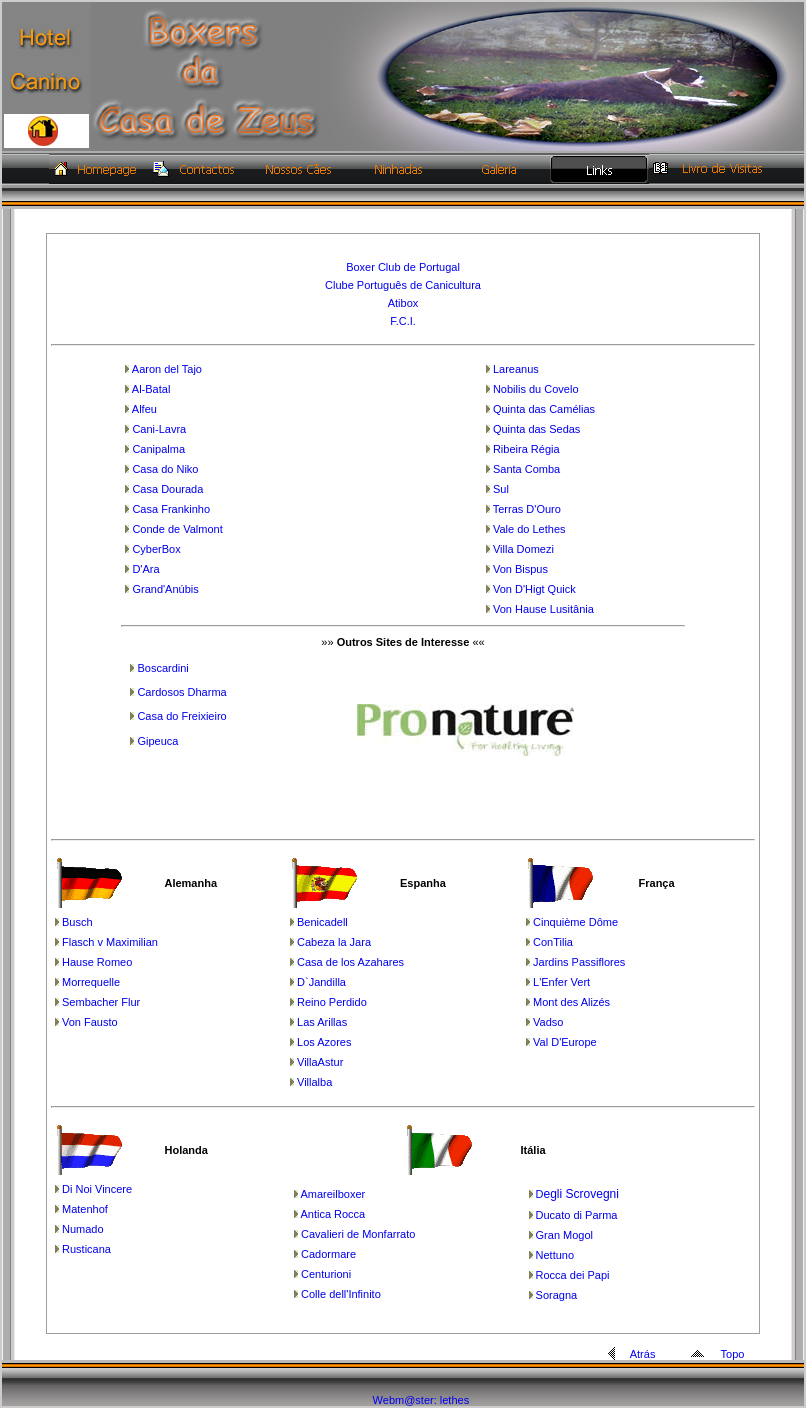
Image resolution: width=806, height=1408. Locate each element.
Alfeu (144, 409)
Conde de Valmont (177, 529)
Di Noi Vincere (97, 1189)
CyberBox (156, 549)
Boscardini (162, 668)
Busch (77, 922)
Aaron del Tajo (167, 369)
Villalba (314, 1082)
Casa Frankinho (171, 509)
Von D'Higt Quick (534, 589)
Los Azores (324, 1042)
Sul (501, 489)
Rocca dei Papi (573, 1275)
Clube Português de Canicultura (403, 285)
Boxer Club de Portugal (403, 267)
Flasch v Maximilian (110, 942)
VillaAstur (320, 1062)
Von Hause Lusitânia (543, 609)
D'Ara (145, 569)
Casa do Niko (165, 469)
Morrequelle (91, 982)
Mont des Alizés (571, 1002)
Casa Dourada (167, 489)
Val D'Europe (565, 1042)
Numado (83, 1229)
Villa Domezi (523, 549)
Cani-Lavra (159, 429)
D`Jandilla (321, 982)
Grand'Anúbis (165, 589)
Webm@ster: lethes (421, 1400)
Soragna (557, 1295)
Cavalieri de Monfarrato (358, 1234)
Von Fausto (90, 1022)
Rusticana (86, 1249)
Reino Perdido (332, 1002)
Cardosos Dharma (181, 692)
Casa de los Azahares (350, 962)
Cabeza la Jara (334, 942)
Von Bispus (520, 569)
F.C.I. (403, 321)
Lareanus (516, 369)
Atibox (403, 303)
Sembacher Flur (101, 1002)
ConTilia (553, 942)
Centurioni (326, 1274)
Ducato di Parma (577, 1215)
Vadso (548, 1022)
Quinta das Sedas (536, 429)
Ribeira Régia (526, 449)
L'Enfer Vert (561, 982)
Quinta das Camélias (544, 409)
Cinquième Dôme (575, 922)
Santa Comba (526, 469)
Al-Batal (151, 389)
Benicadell (322, 922)
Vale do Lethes (529, 529)
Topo (733, 1354)
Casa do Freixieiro (181, 716)
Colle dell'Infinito (341, 1294)
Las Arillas (322, 1022)
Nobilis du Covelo (536, 389)
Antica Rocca (332, 1214)
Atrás (643, 1354)
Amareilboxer (332, 1194)
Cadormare (328, 1254)
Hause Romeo (97, 962)
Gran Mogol (564, 1235)
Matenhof (85, 1209)
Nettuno (555, 1255)
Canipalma (158, 449)
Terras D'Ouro (527, 509)
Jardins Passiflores (579, 962)
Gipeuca (157, 741)
